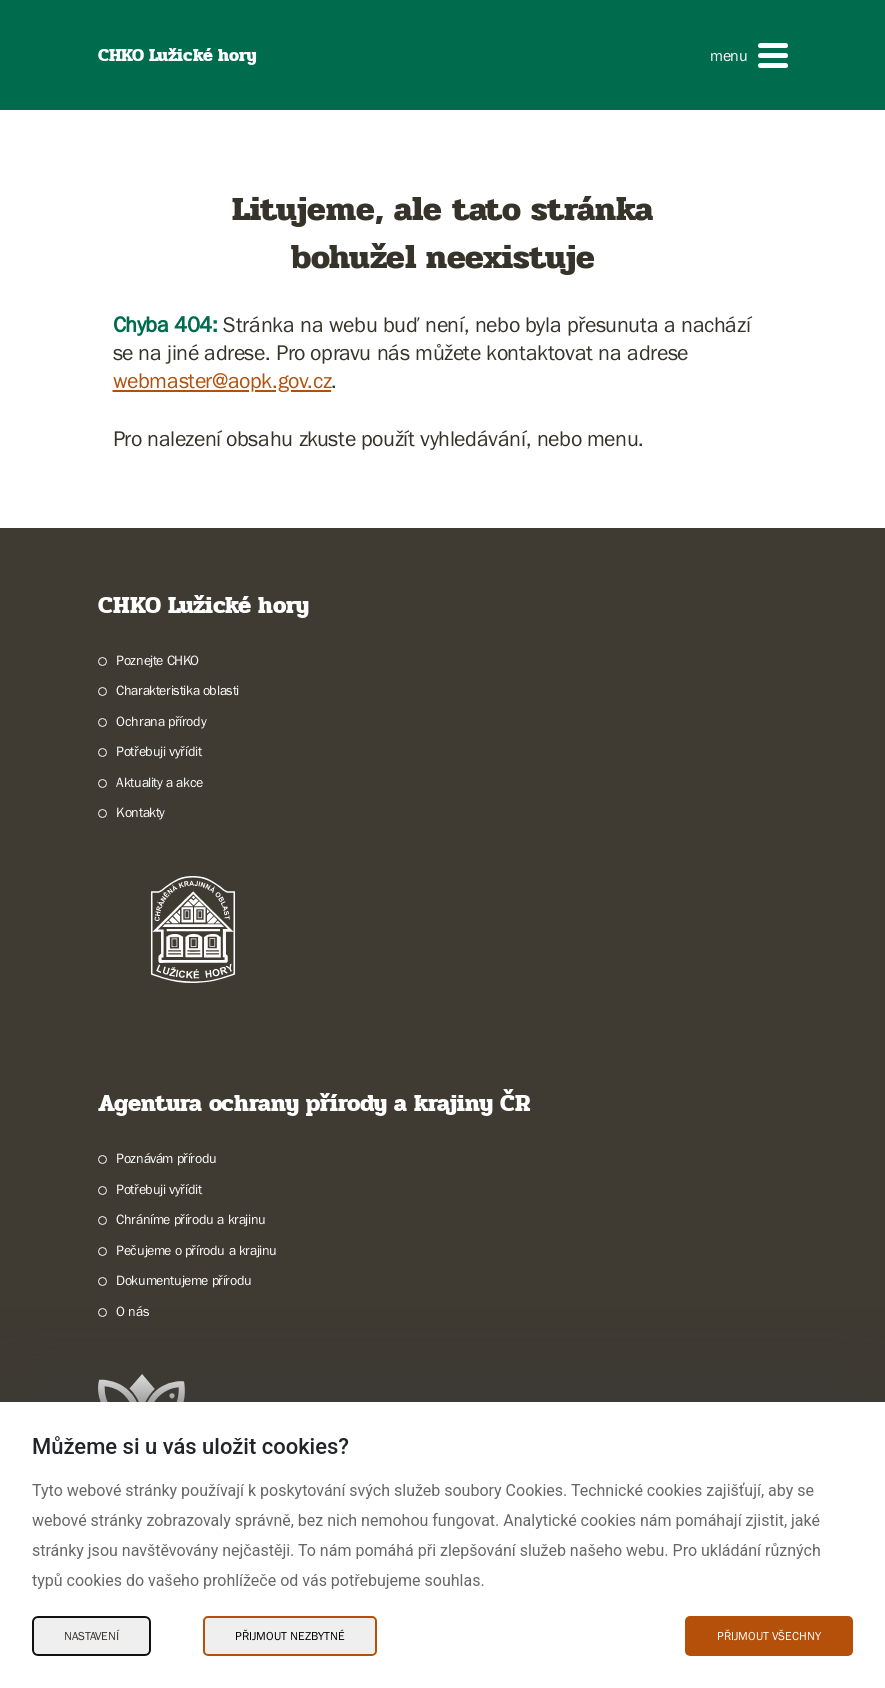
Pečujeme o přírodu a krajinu (196, 1250)
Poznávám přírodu (166, 1158)
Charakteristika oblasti (177, 690)
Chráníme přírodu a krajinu (191, 1219)
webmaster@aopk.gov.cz (222, 380)
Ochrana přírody (161, 721)
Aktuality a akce (159, 782)
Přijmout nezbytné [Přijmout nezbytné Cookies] (290, 1636)
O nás (132, 1311)
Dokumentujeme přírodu (184, 1280)
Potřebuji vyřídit (158, 751)
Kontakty (140, 812)
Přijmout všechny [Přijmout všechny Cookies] (769, 1636)
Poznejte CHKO (157, 660)
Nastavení (91, 1636)
